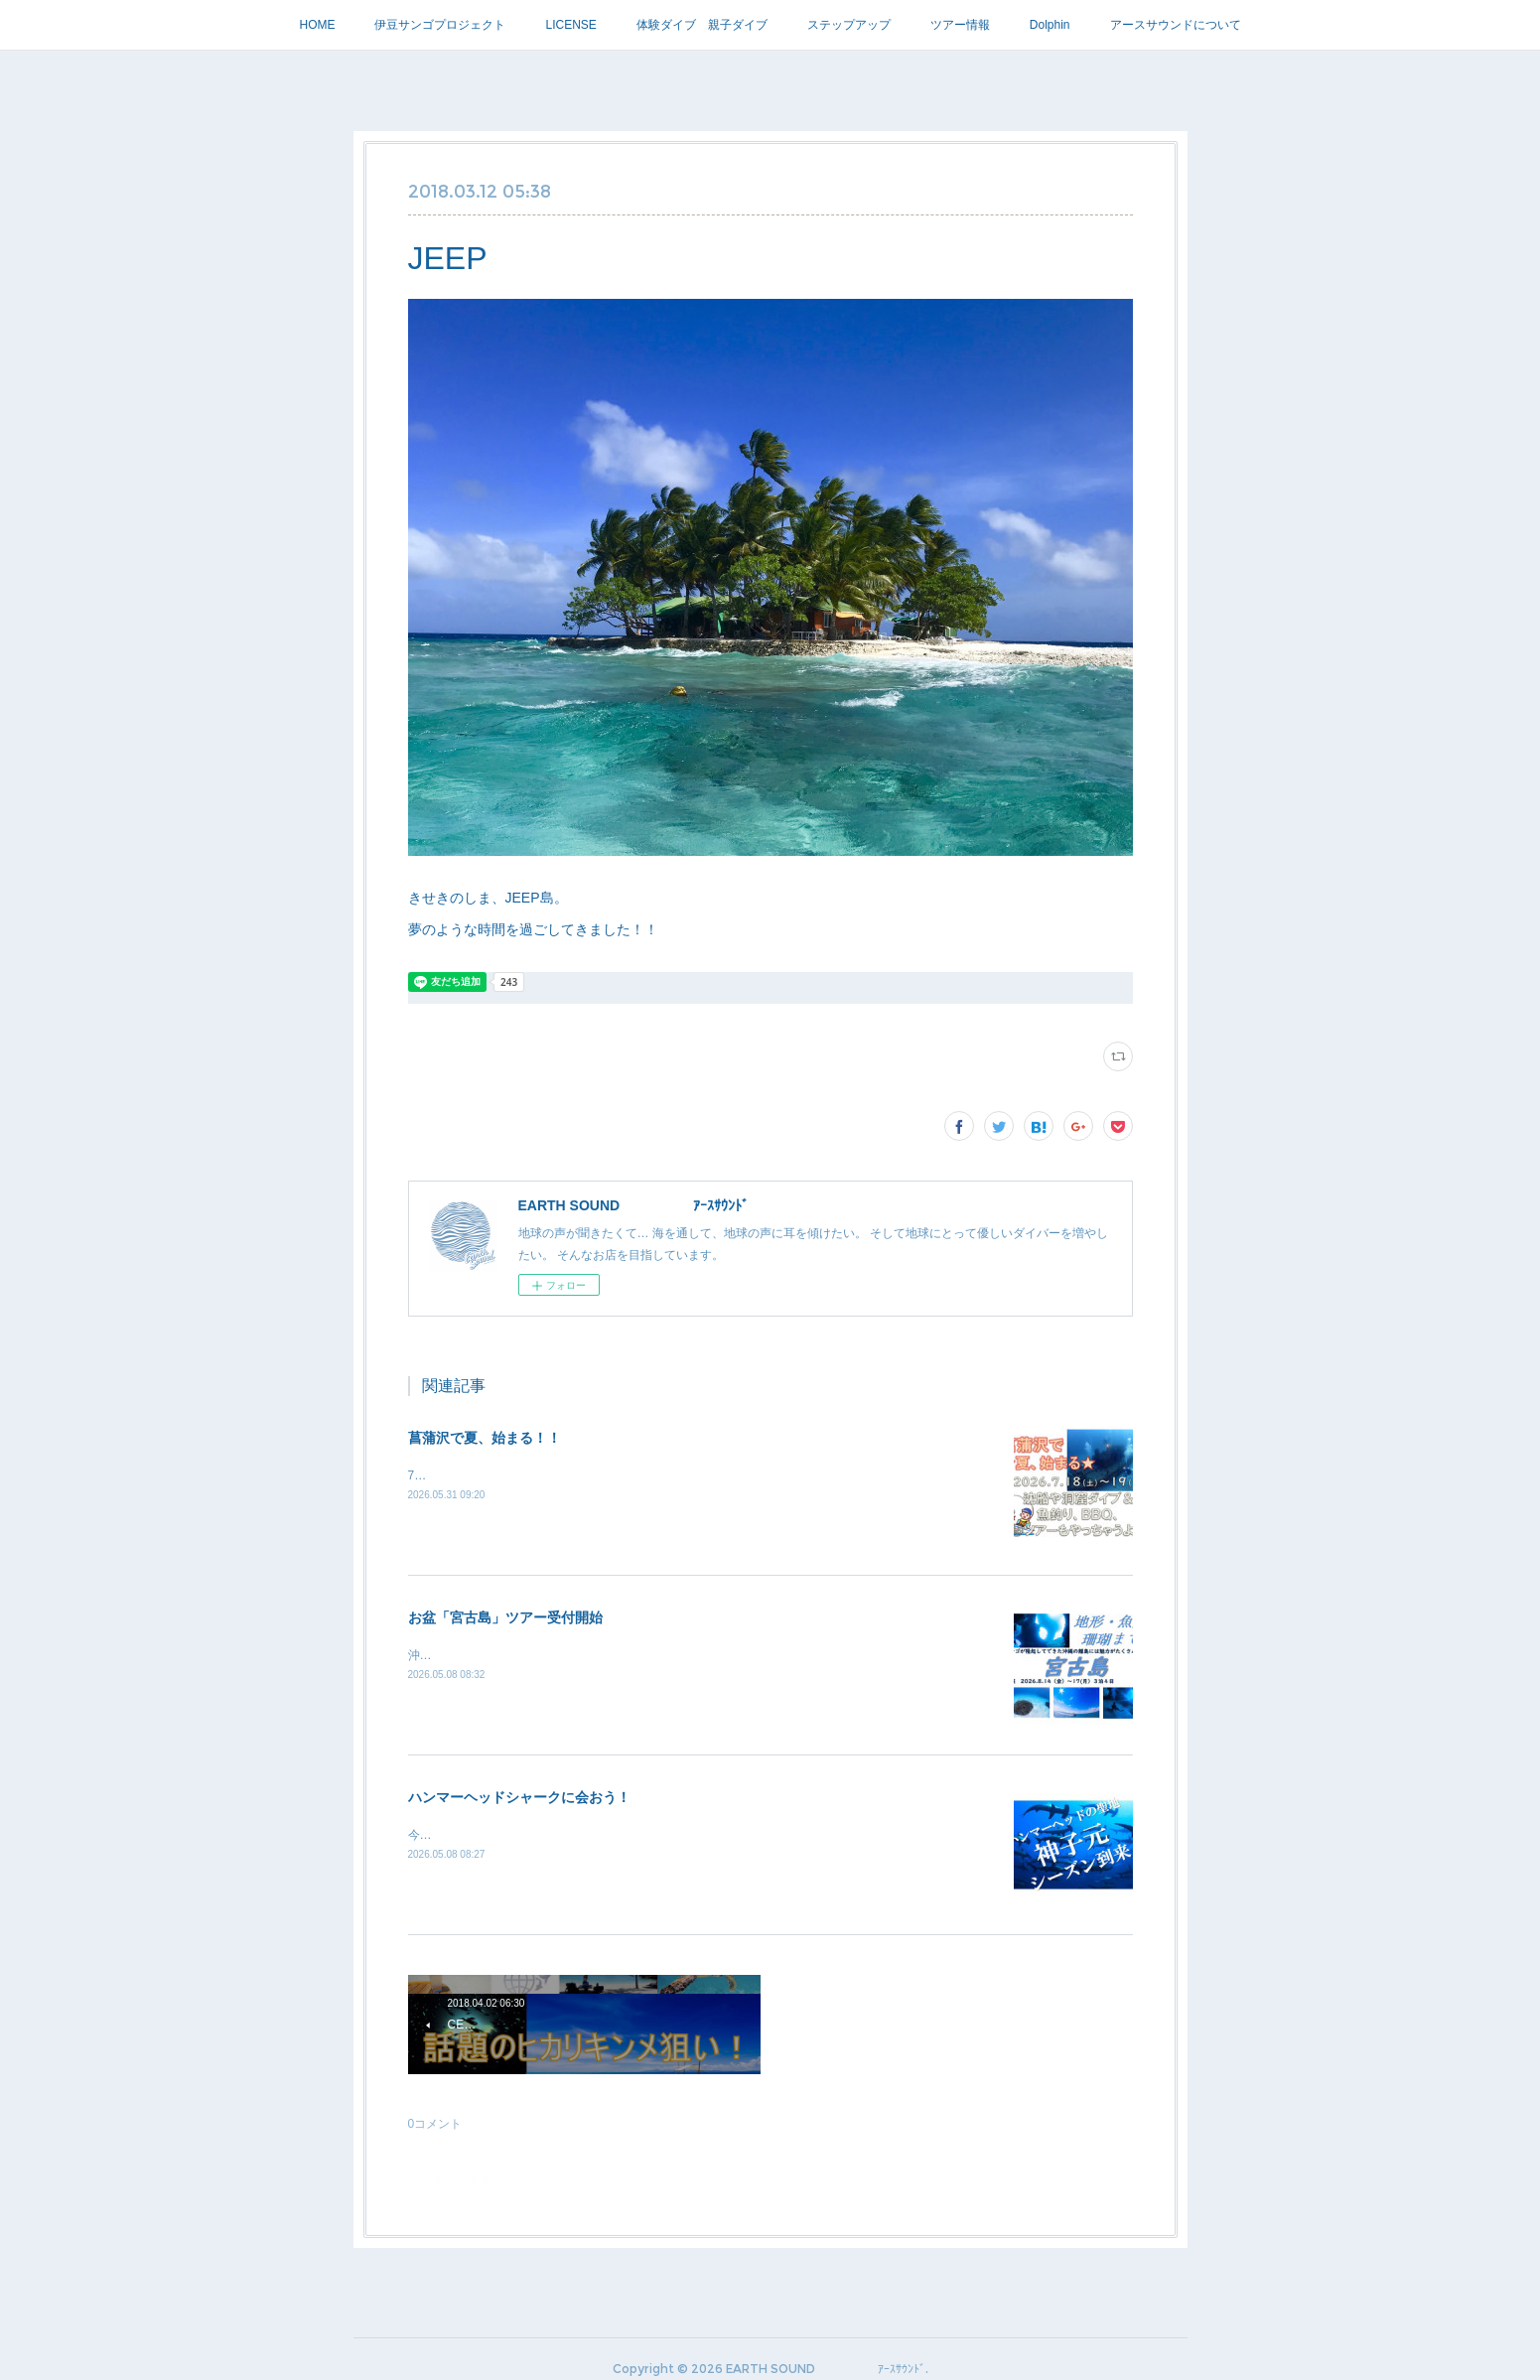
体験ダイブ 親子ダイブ (702, 25)
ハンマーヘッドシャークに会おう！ (519, 1797)
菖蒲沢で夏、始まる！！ (484, 1438)
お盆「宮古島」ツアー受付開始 (505, 1617)
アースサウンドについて (1175, 25)
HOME (317, 25)
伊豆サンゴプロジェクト (439, 25)
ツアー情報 (960, 25)
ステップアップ (849, 25)
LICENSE (570, 25)
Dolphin (1050, 25)
